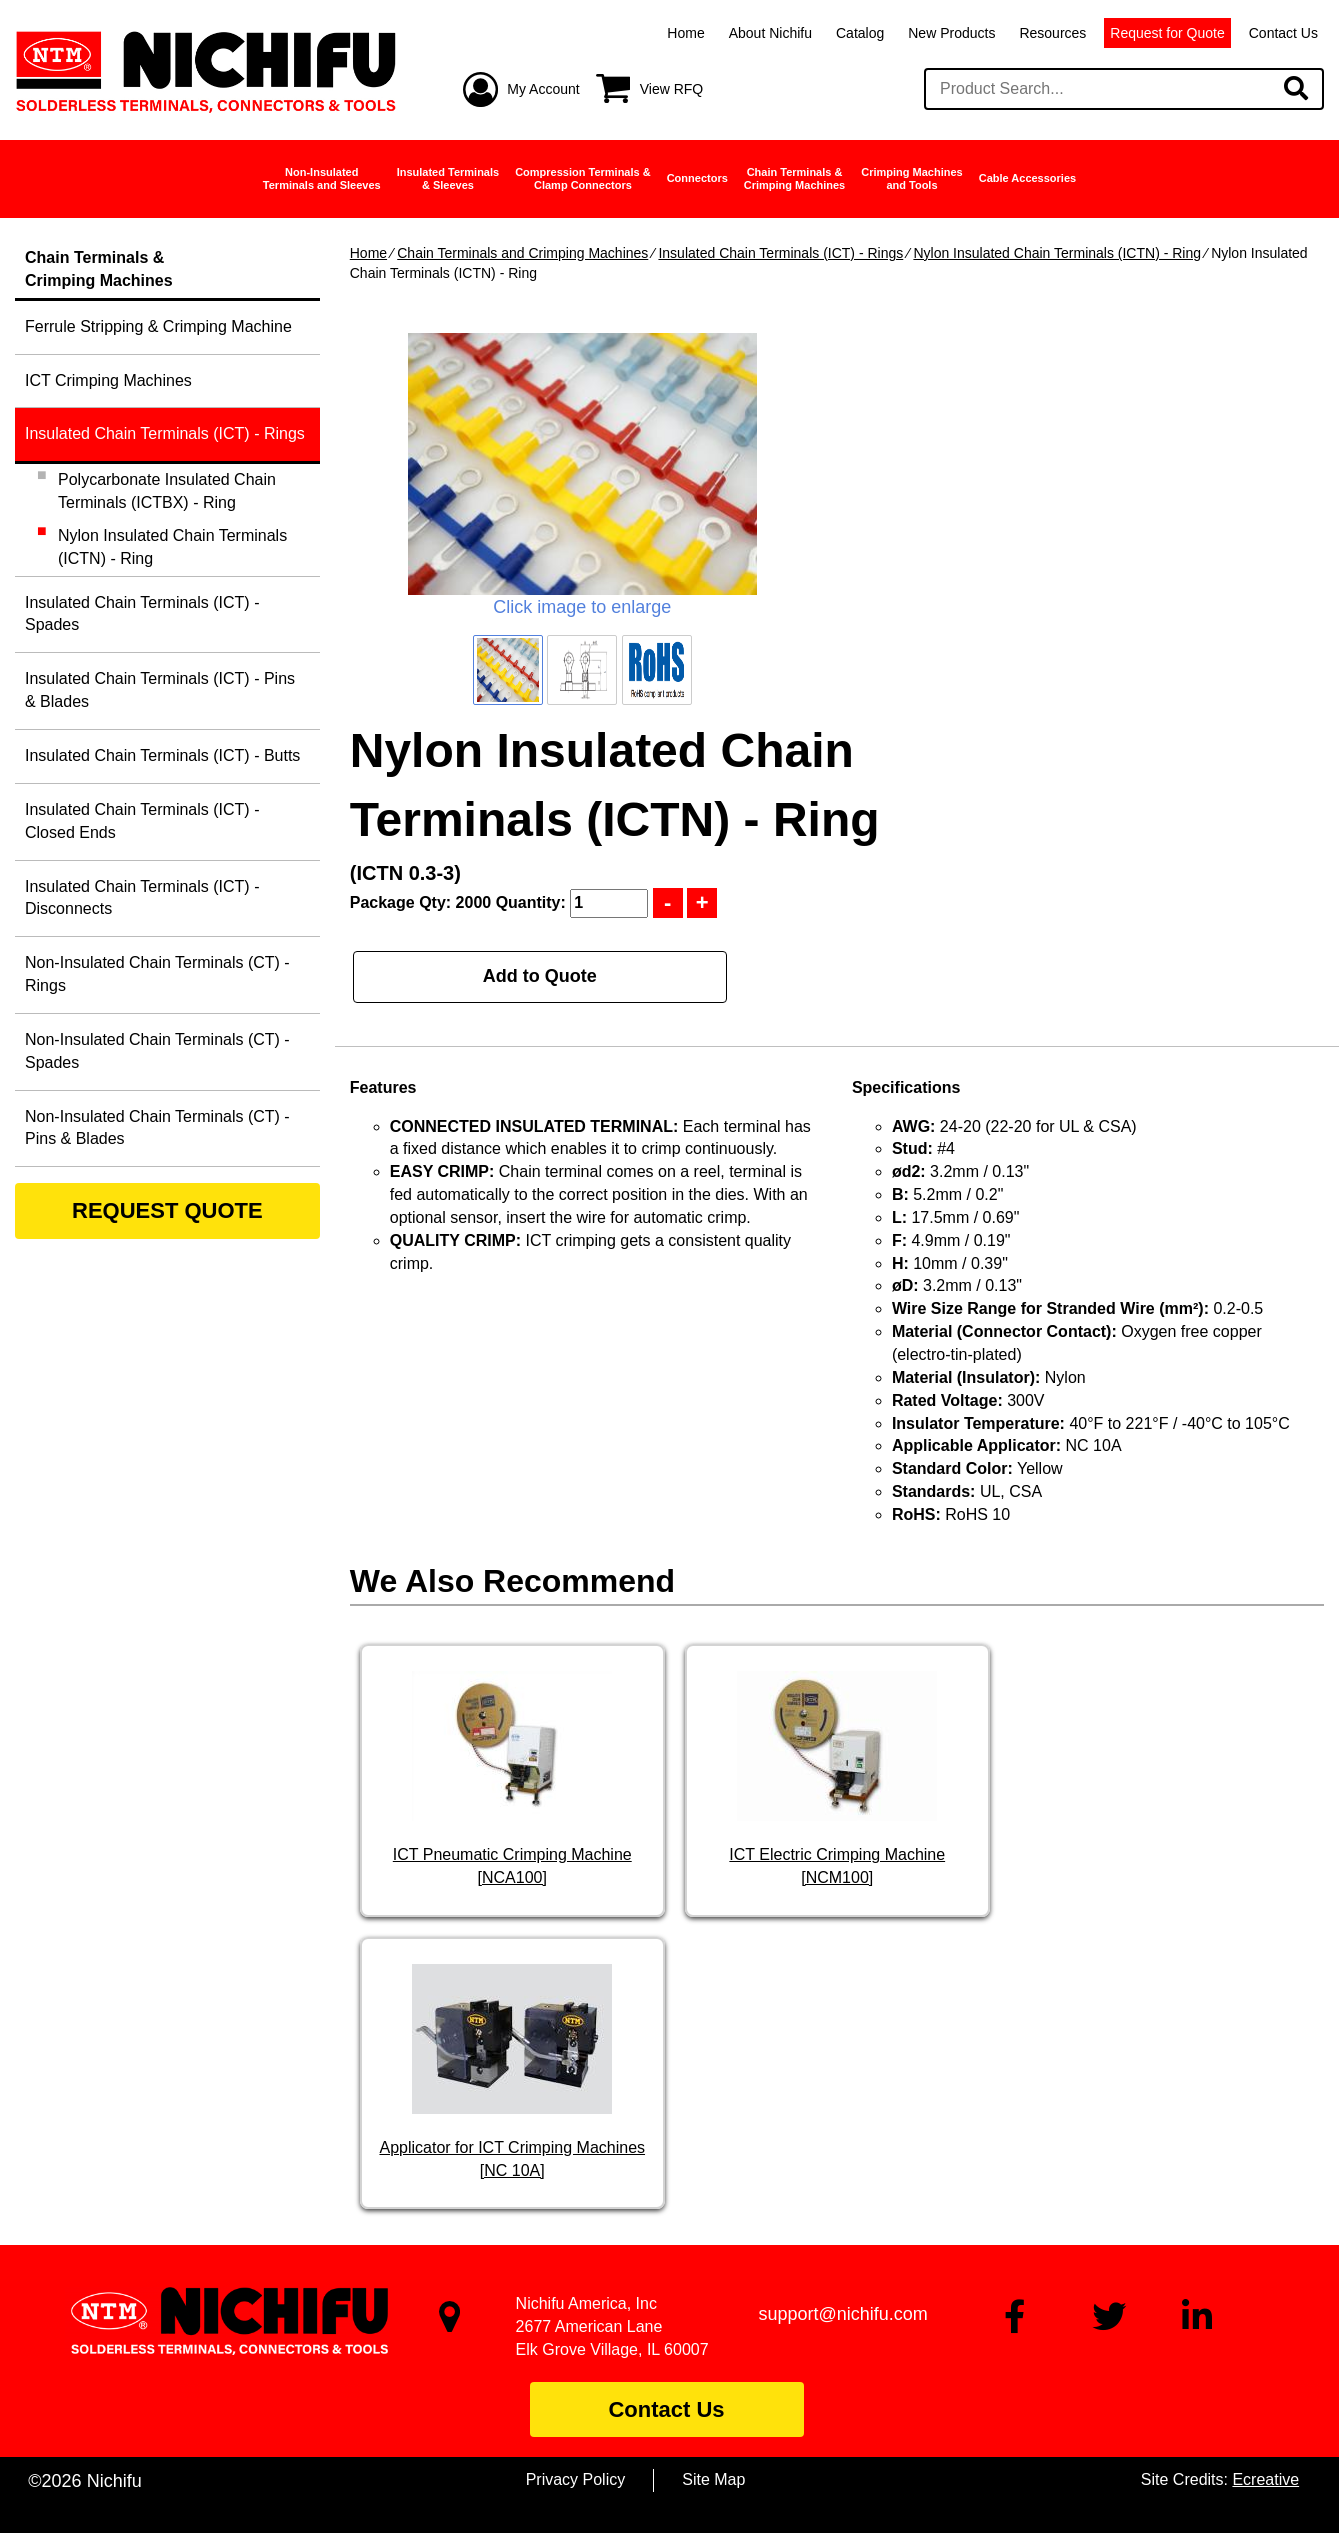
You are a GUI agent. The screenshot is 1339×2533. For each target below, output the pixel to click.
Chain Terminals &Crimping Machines (794, 178)
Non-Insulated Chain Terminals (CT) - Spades (157, 1051)
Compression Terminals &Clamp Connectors (583, 178)
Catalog (860, 33)
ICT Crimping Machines (108, 380)
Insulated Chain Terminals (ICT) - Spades (142, 614)
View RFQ (672, 89)
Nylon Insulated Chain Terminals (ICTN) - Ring (1057, 253)
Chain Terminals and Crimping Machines (522, 253)
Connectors (697, 178)
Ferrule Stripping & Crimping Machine (158, 326)
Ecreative (1265, 2479)
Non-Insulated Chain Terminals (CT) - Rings (157, 974)
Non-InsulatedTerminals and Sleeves (322, 178)
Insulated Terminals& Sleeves (448, 178)
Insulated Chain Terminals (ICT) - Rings (780, 253)
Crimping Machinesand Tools (911, 178)
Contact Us (1283, 33)
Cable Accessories (1027, 178)
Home (685, 33)
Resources (1052, 33)
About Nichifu (770, 33)
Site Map (713, 2479)
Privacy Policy (576, 2479)
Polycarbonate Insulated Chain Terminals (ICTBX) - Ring (167, 491)
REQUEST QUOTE (167, 1210)
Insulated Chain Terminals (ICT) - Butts (162, 755)
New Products (951, 33)
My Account (543, 89)
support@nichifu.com (842, 2314)
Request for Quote (1167, 33)
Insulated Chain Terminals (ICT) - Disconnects (142, 898)
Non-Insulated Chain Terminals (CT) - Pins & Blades (157, 1128)
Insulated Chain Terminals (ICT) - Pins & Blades (160, 690)
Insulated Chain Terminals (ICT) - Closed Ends (142, 821)
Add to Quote (540, 976)
